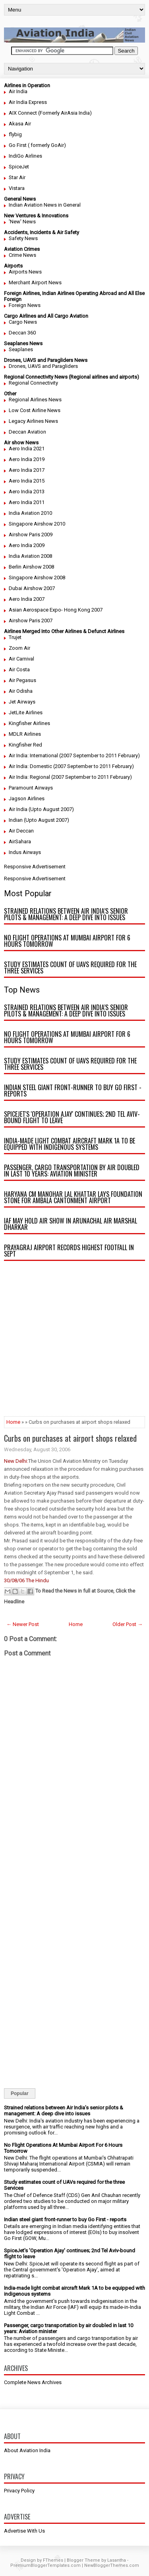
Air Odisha (21, 691)
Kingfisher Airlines (29, 723)
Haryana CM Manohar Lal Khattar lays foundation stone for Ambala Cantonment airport (73, 1197)
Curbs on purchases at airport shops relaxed (70, 1438)
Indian (16, 820)
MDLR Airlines (25, 734)
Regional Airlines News (35, 400)
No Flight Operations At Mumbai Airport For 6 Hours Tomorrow (67, 941)
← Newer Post (22, 1624)
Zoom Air (19, 648)
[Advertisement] (74, 1341)
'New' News (22, 222)
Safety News (23, 238)
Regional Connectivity (33, 383)
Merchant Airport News (35, 282)
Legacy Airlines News (33, 421)
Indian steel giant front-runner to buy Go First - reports (72, 1090)
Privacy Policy (19, 2491)
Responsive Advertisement (35, 867)
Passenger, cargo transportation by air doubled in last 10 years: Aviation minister (71, 1171)
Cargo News (23, 322)
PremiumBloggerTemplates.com (45, 2565)
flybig (15, 134)
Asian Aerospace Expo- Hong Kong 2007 (56, 610)
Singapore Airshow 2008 (37, 577)
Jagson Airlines (27, 798)
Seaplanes (21, 349)
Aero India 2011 (27, 502)
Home (13, 1422)
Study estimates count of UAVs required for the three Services (70, 967)
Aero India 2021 (27, 448)
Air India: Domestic (30, 766)
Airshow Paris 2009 (30, 534)
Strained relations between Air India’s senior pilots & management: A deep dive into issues (66, 914)
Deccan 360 (22, 333)
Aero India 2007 (27, 599)
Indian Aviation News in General (45, 205)
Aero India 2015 (27, 481)
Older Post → (127, 1624)
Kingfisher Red (25, 745)
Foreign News (25, 305)
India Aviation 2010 (30, 513)
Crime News (22, 255)
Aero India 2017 (27, 470)
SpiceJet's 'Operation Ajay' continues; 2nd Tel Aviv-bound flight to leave (72, 1117)
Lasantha (116, 2560)
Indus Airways (25, 852)
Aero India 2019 (27, 459)
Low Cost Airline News (34, 410)
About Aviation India (27, 2450)
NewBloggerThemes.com (111, 2565)
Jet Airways (22, 702)
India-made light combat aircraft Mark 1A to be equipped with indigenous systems (69, 1144)
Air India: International (33, 755)
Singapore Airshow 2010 (37, 524)
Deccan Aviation (27, 432)
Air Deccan (21, 831)
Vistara (17, 188)
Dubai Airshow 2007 (32, 588)
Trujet (15, 637)
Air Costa (19, 669)
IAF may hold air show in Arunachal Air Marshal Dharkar (70, 1224)
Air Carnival (21, 659)
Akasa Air (20, 124)
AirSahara (20, 841)
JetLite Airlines (26, 712)
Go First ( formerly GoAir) (37, 145)
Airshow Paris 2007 (30, 620)
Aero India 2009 (27, 545)
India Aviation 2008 (30, 556)
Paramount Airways (31, 788)
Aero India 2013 (27, 491)
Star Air (17, 177)
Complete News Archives (33, 2382)
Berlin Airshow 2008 (31, 567)
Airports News (25, 272)
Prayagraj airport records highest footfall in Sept (69, 1251)
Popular (20, 2093)
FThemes (53, 2560)
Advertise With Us (24, 2531)
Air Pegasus (22, 680)
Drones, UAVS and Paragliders (43, 366)
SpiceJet (19, 167)
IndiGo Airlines (25, 156)
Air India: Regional (29, 777)
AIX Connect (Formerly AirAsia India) (50, 113)
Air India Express (28, 102)
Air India (18, 91)
